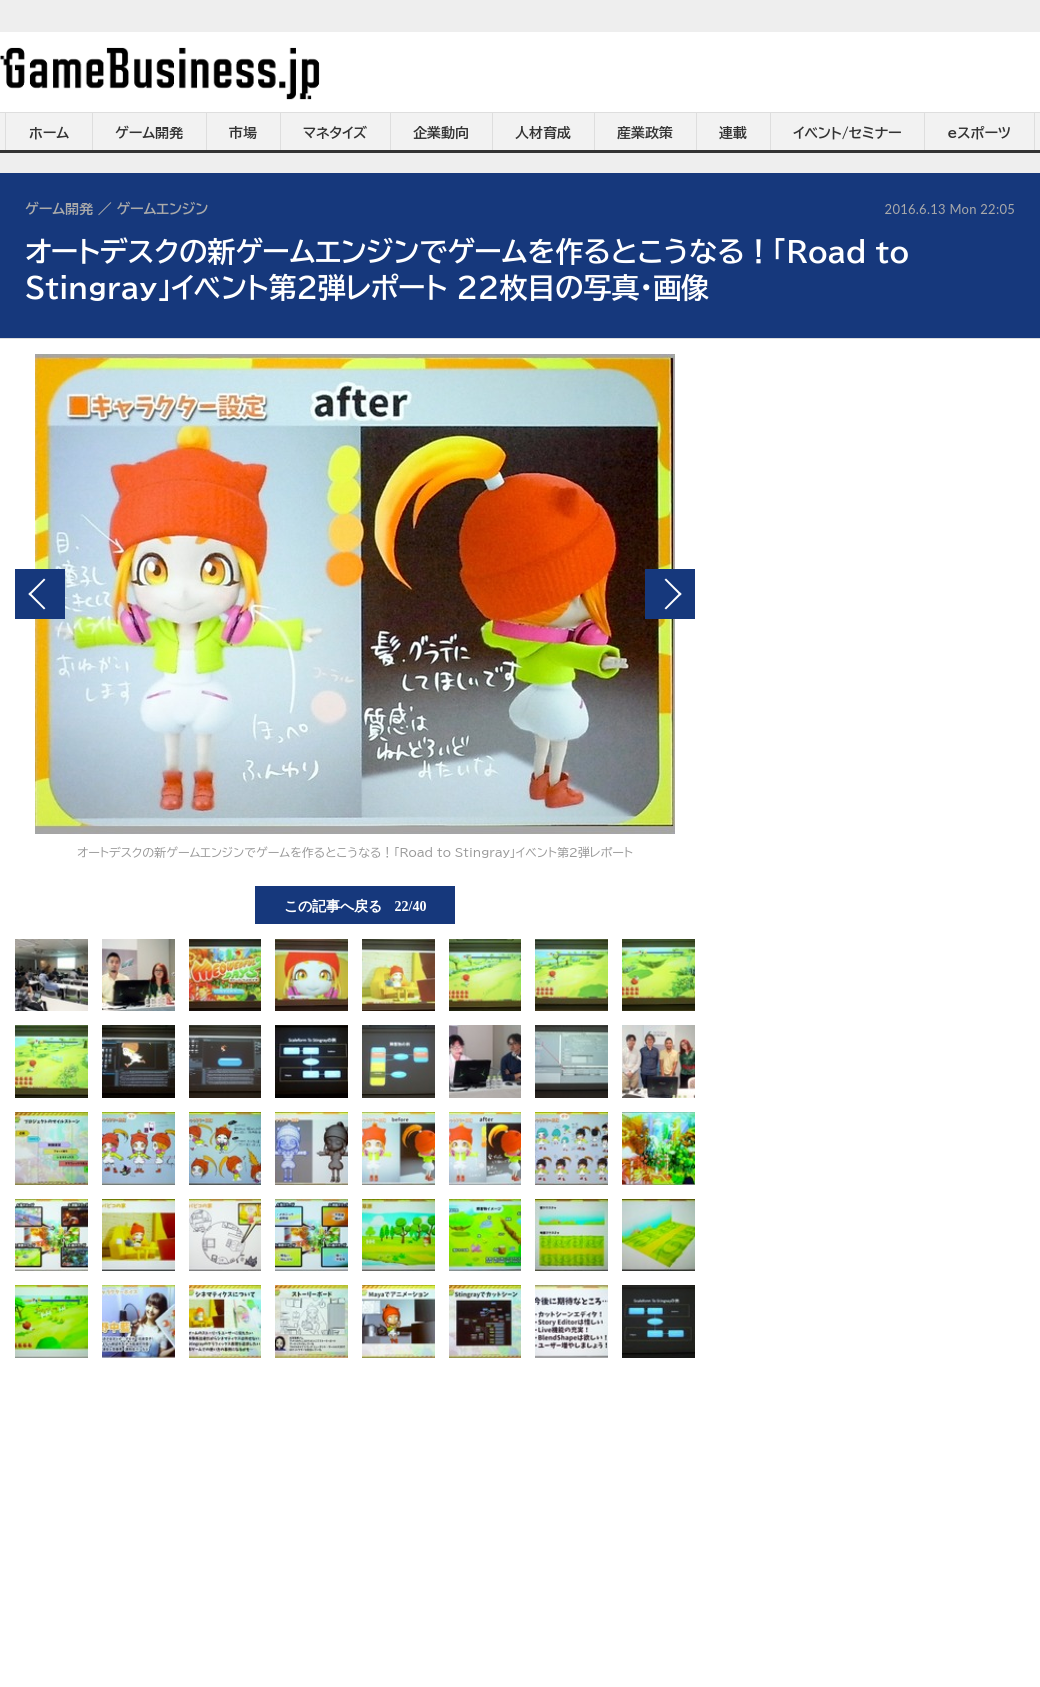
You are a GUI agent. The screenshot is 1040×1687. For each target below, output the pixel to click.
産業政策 (645, 133)
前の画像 (40, 594)
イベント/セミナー (847, 133)
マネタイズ (335, 133)
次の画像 (670, 594)
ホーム (49, 133)
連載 (733, 133)
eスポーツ (979, 133)
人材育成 (543, 133)
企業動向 (441, 133)
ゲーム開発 (149, 133)
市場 (243, 133)
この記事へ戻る (355, 905)
